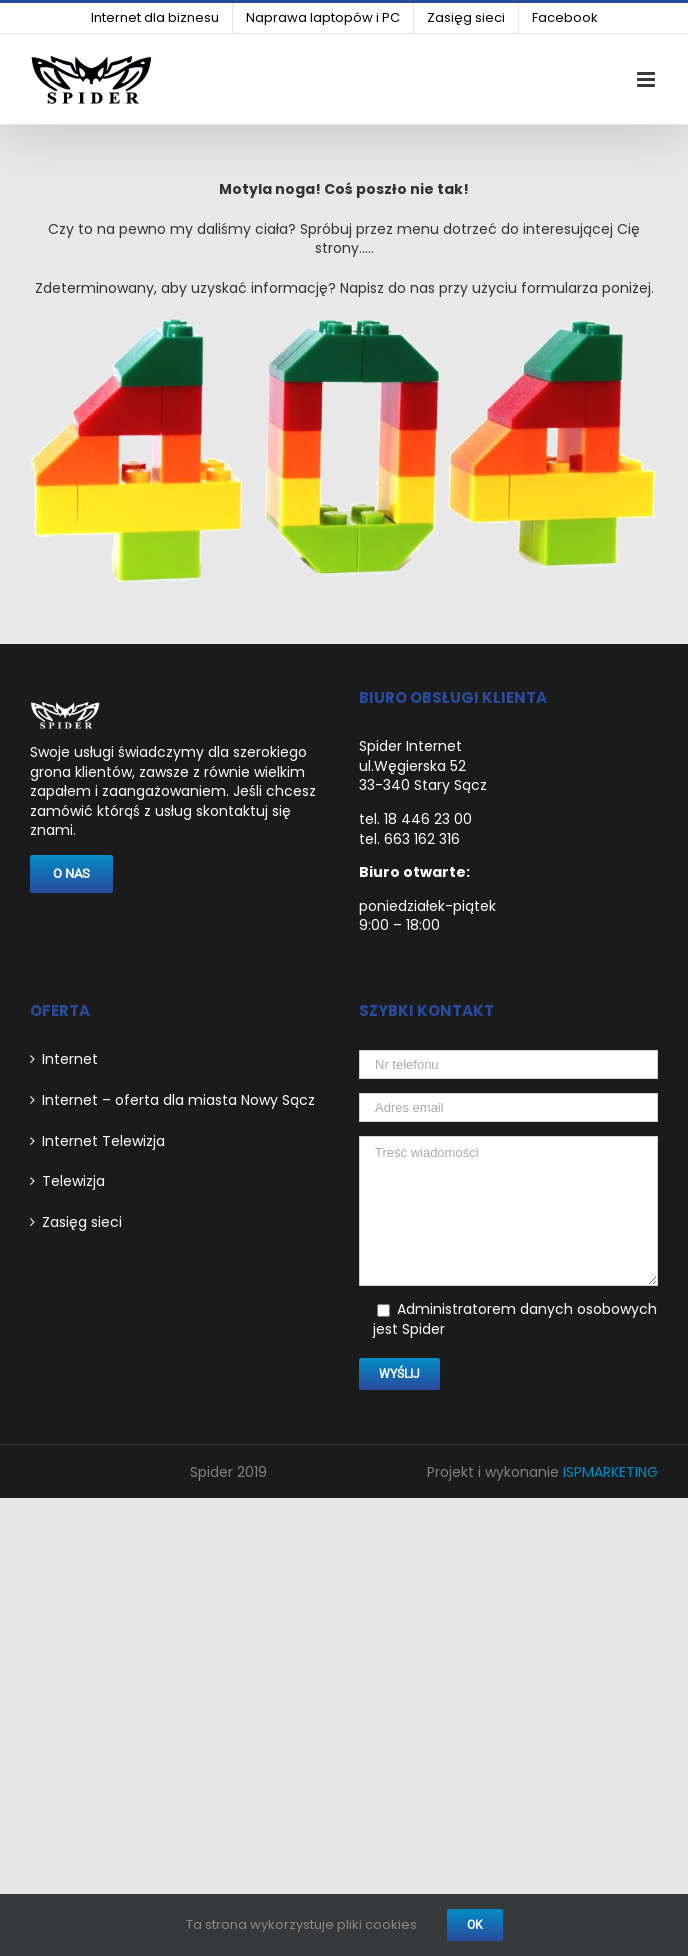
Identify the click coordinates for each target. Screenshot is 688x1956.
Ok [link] (475, 1925)
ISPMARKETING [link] (610, 1472)
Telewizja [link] (73, 1181)
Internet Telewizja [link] (103, 1141)
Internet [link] (70, 1059)
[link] (155, 18)
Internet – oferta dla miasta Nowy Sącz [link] (178, 1100)
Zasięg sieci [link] (82, 1222)
